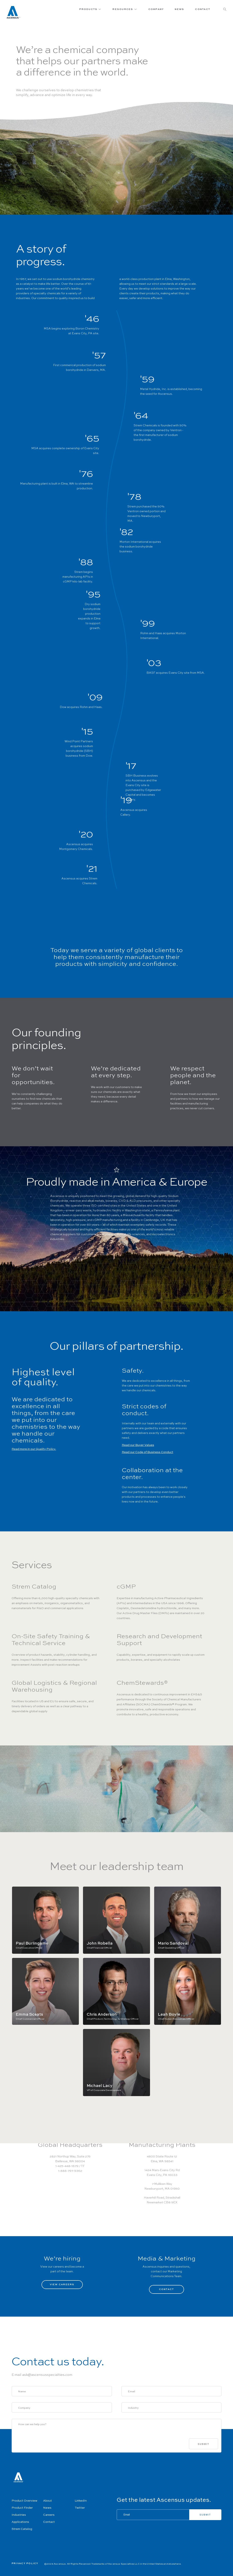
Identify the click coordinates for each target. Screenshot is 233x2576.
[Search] (224, 10)
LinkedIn (81, 2500)
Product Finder (22, 2507)
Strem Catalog (22, 2529)
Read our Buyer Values (138, 1445)
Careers (49, 2514)
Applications (20, 2522)
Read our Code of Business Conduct (147, 1452)
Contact (202, 9)
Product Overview (24, 2500)
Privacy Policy (25, 2563)
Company (156, 9)
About (47, 2500)
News (179, 9)
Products (90, 9)
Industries (19, 2514)
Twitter (80, 2507)
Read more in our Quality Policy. (34, 1449)
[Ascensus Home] (13, 13)
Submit (203, 2444)
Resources (125, 9)
